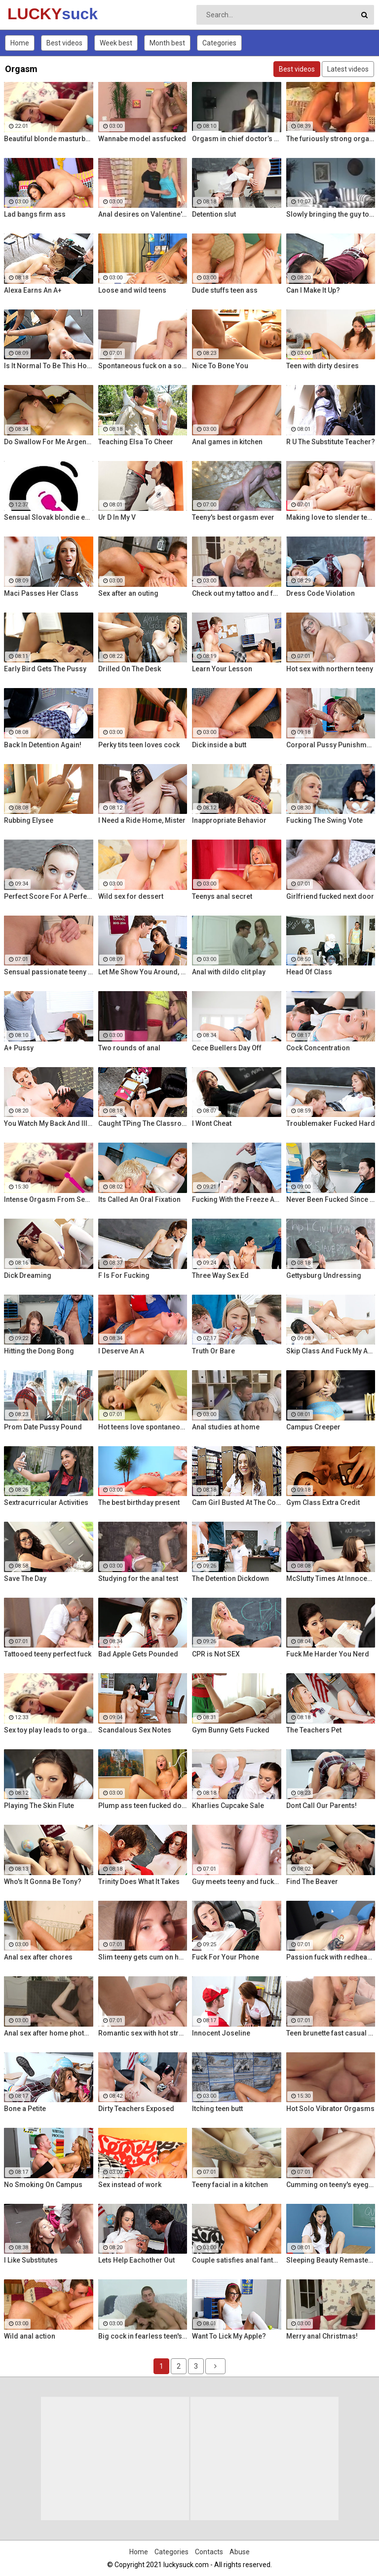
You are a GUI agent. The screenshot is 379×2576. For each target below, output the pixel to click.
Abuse (239, 2552)
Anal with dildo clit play (228, 972)
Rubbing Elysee (28, 820)
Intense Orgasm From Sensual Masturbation (48, 1199)
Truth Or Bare (213, 1351)
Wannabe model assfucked (142, 139)
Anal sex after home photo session (48, 2033)
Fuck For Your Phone (225, 1957)
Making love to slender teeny (331, 517)
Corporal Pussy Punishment (331, 745)
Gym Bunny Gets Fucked (230, 1730)
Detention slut (214, 214)
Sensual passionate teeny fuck (48, 972)
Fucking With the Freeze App (236, 1199)
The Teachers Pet (313, 1730)
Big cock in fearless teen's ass (143, 2336)
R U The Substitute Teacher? (330, 442)
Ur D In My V (117, 517)
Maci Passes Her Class (41, 593)
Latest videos (348, 69)
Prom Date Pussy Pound (43, 1427)
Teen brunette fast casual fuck (331, 2033)
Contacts (209, 2552)
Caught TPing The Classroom (143, 1123)
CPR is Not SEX (216, 1654)
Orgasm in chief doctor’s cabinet (236, 139)
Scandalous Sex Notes (134, 1730)
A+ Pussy (19, 1048)
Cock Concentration (318, 1048)
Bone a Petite (25, 2109)
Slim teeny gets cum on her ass (143, 1957)
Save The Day (25, 1578)
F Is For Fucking (124, 1275)
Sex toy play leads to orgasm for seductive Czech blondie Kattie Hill (48, 1730)
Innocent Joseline (221, 2033)
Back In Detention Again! (42, 745)
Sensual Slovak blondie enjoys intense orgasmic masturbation (48, 517)
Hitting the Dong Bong (39, 1351)
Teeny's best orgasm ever (233, 517)
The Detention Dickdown (230, 1578)
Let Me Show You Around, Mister (143, 972)
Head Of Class (309, 972)
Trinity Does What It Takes (139, 1881)
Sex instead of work (129, 2185)
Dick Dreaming (27, 1275)
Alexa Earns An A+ (33, 290)
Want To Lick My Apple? (229, 2336)
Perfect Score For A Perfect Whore (48, 896)
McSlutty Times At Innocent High (331, 1578)
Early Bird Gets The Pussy (45, 669)
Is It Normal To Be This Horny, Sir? (48, 366)
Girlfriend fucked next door (330, 896)
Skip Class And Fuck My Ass (331, 1351)
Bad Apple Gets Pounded (138, 1654)
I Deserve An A (121, 1351)
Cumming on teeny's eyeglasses (331, 2185)
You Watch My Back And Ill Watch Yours (48, 1123)
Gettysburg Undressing (323, 1275)
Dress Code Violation (320, 593)
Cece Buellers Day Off (227, 1048)
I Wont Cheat (211, 1123)
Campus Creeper (313, 1427)
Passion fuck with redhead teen (331, 1957)
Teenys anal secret (222, 896)
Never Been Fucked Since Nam (331, 1199)
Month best (167, 43)
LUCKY (33, 14)
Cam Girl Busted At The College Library (236, 1502)
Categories (219, 43)
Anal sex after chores (38, 1957)
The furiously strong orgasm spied (331, 139)
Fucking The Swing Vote (324, 820)
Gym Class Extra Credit (323, 1502)
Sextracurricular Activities (46, 1502)
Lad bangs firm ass (35, 214)
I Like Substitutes (31, 2260)
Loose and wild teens (132, 290)
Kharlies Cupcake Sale (228, 1805)
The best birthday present (139, 1502)
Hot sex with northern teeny (329, 669)
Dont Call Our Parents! (321, 1805)
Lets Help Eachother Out (136, 2260)
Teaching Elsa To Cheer (135, 442)
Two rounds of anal (129, 1048)
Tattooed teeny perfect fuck (47, 1654)
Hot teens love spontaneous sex (143, 1427)
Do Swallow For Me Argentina (48, 442)
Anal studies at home (226, 1427)
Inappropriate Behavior (229, 820)
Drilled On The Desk (129, 669)
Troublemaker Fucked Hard (330, 1123)
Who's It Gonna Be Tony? (42, 1881)
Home (19, 43)
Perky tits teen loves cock (139, 745)
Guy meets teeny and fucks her (236, 1881)
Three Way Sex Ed (220, 1275)
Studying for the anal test (138, 1578)
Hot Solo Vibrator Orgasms (330, 2109)
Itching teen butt (217, 2109)
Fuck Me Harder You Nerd (327, 1654)
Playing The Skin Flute (39, 1805)
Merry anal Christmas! (322, 2336)
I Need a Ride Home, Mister (142, 820)
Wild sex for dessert (130, 896)
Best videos (64, 43)
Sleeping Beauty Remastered (331, 2260)
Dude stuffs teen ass (225, 290)
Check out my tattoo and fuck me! (236, 593)
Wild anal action (29, 2336)
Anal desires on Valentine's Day (143, 214)
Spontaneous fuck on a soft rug (143, 366)
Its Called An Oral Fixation (139, 1199)
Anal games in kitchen (227, 442)
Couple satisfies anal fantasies (236, 2260)
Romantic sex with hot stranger (143, 2033)
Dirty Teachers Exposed (136, 2109)
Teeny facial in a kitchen (230, 2185)
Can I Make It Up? (313, 290)
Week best (116, 43)
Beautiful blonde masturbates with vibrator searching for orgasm (48, 139)
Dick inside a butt (219, 745)
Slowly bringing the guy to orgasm (331, 214)
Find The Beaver (312, 1881)
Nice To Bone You (220, 366)
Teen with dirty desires (322, 366)
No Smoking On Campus (43, 2185)
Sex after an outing (128, 593)
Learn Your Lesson (222, 669)
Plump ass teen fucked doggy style (143, 1805)
